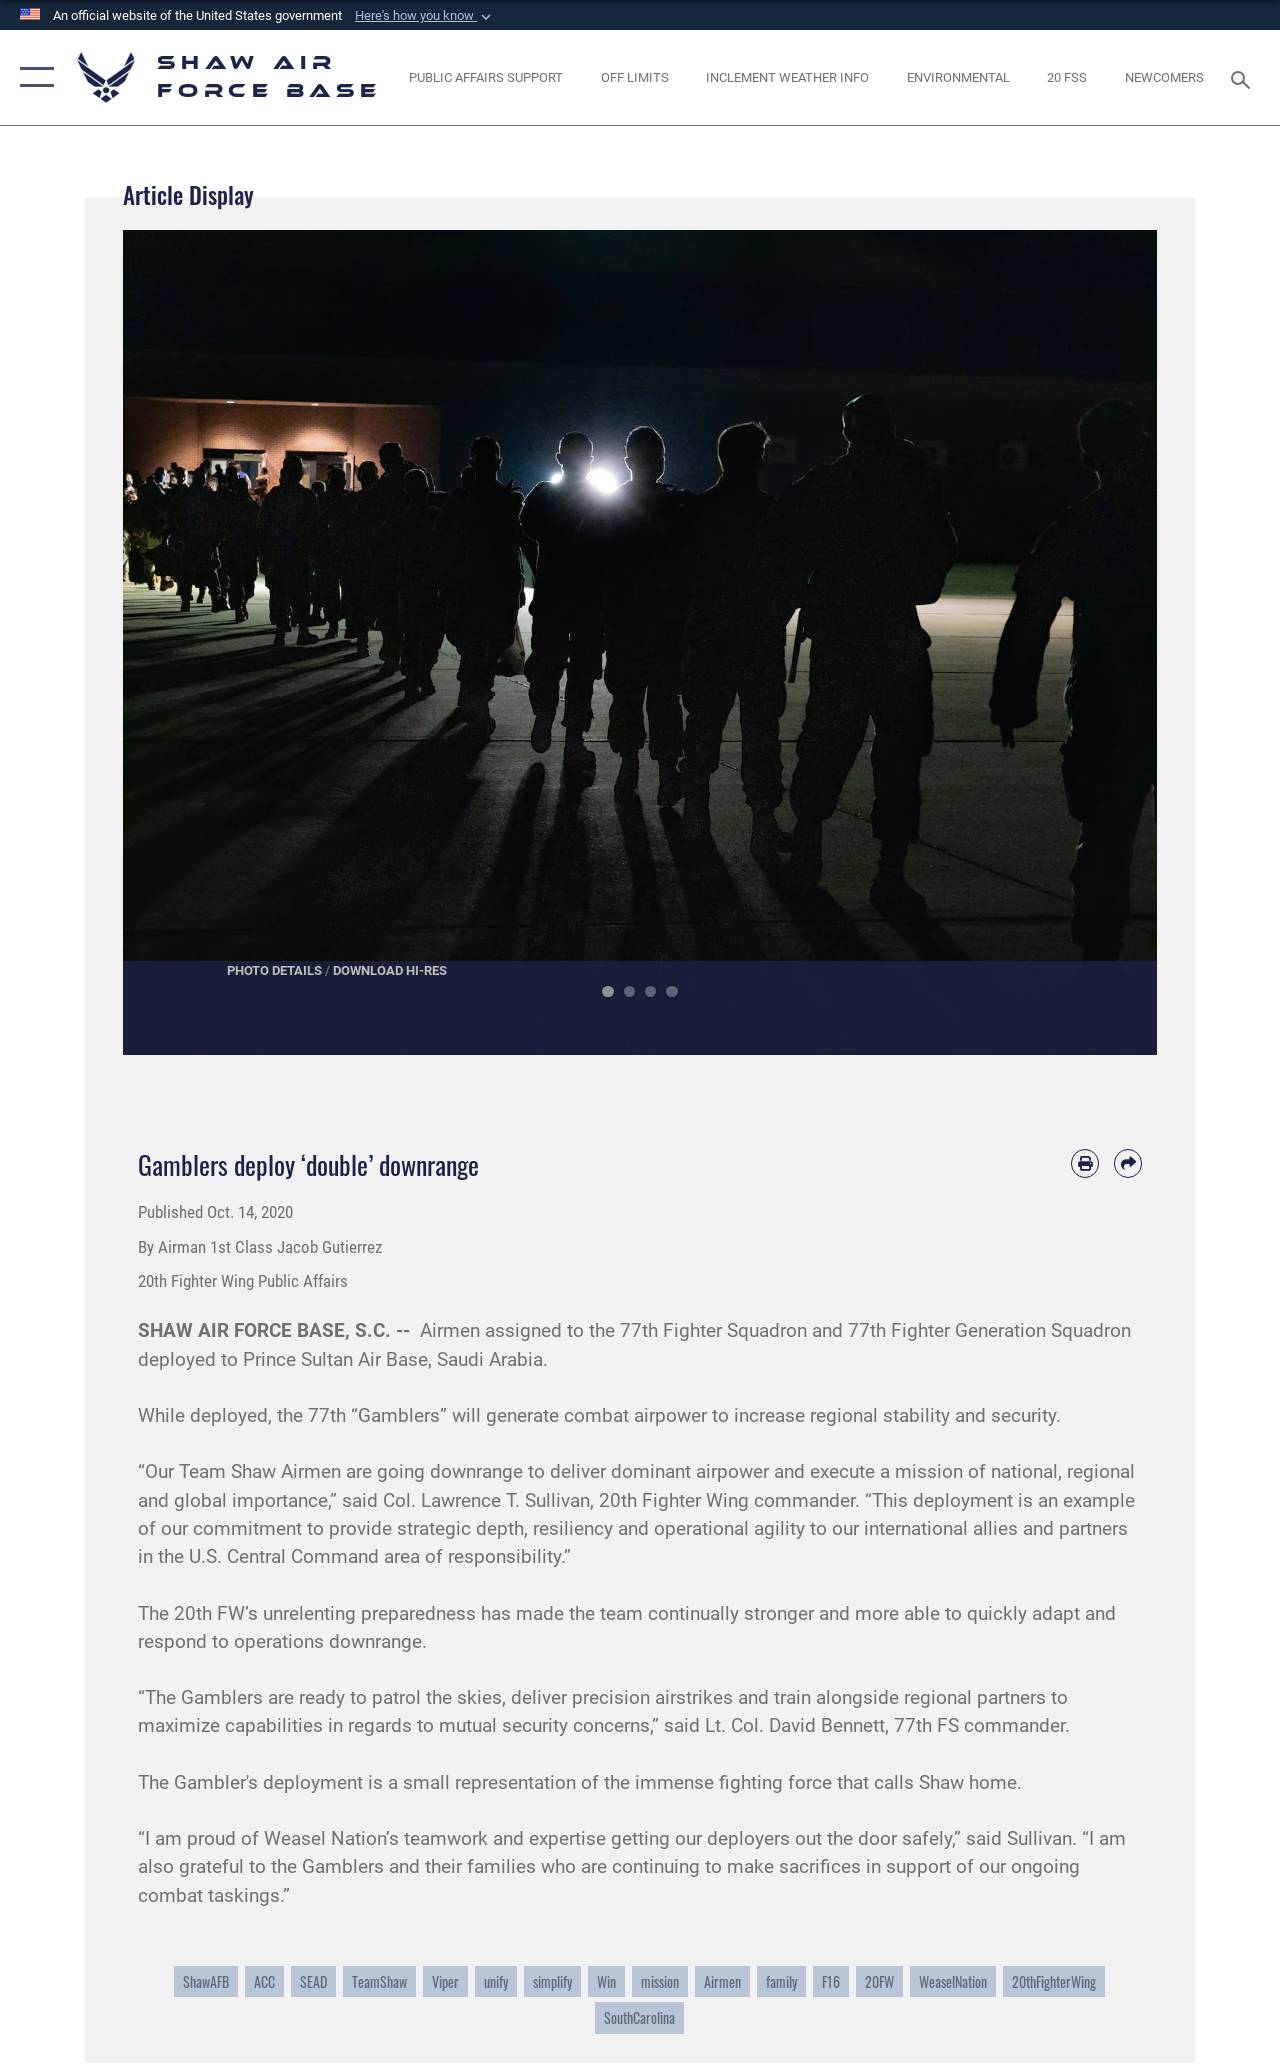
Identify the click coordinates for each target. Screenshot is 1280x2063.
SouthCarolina (639, 2017)
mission (660, 1981)
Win (606, 1981)
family (781, 1981)
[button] (425, 16)
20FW (879, 1981)
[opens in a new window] (635, 78)
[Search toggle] (1244, 77)
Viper (445, 1981)
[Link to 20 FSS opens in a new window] (1067, 78)
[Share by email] (1128, 1163)
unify (496, 1981)
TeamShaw (379, 1981)
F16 (831, 1981)
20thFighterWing (1054, 1981)
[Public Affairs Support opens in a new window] (486, 78)
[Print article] (1085, 1163)
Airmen (722, 1981)
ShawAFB (206, 1981)
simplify (552, 1981)
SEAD (313, 1981)
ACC (264, 1981)
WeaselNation (953, 1981)
